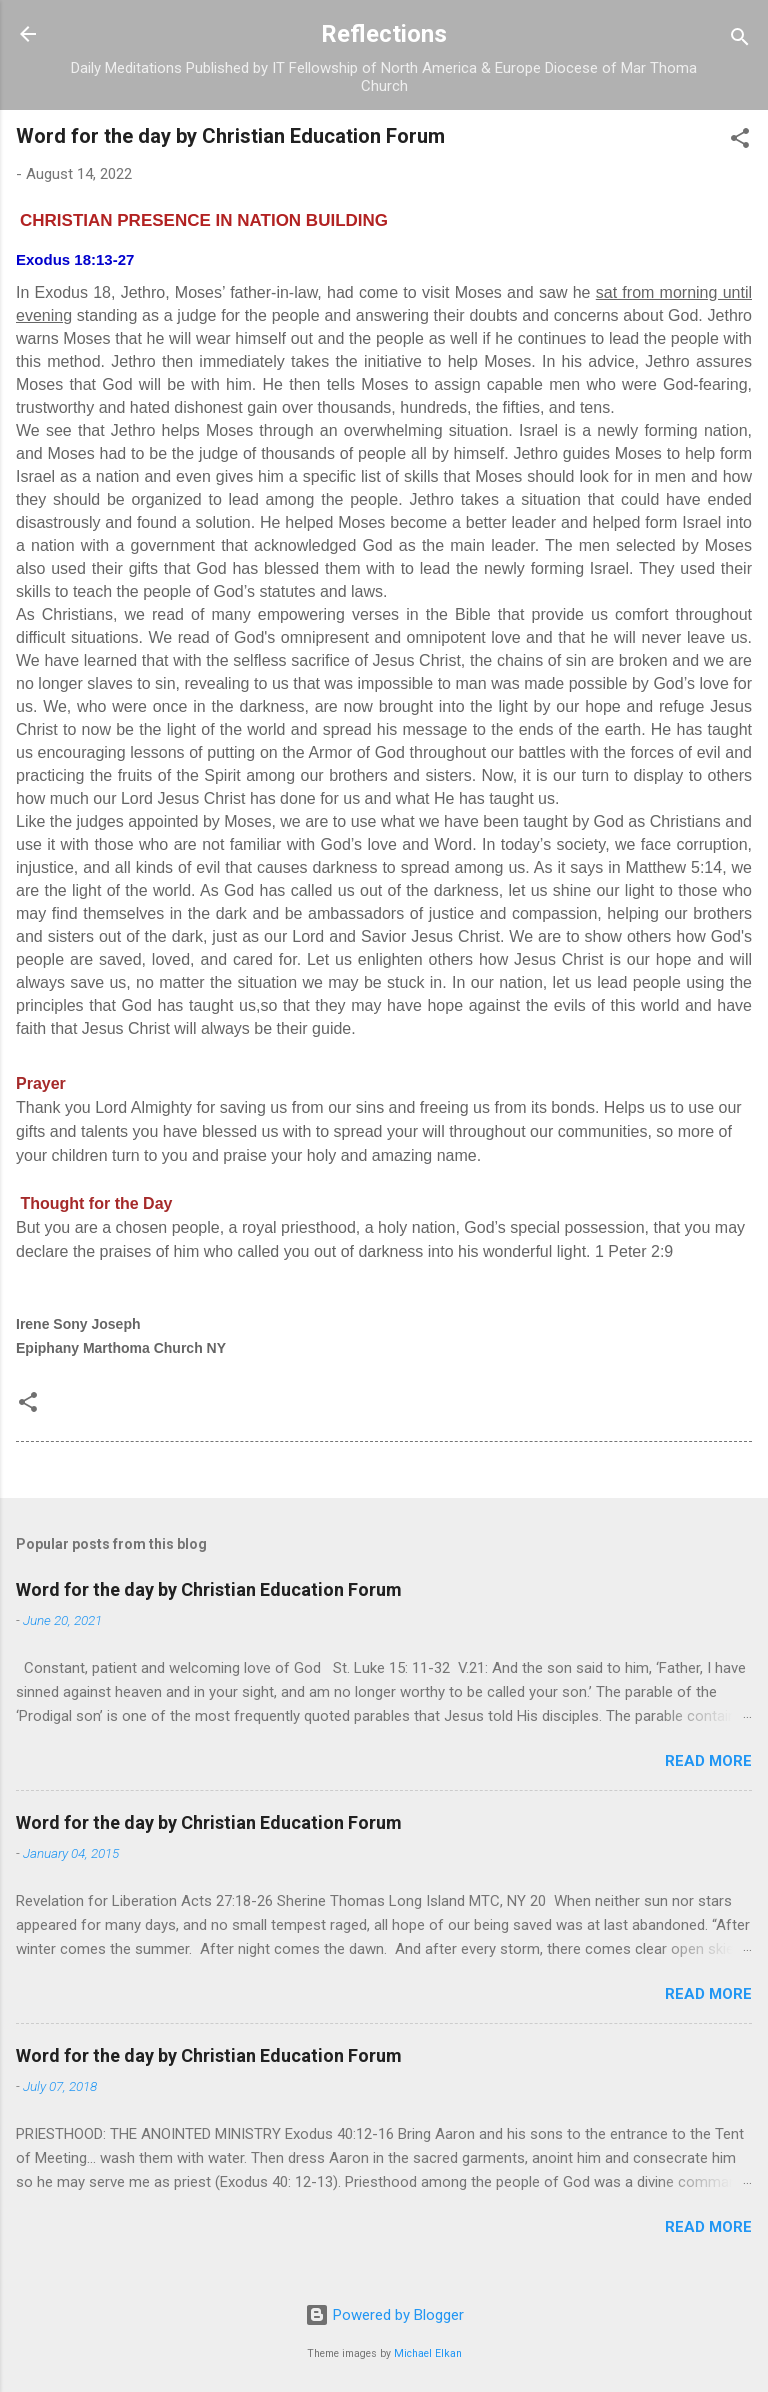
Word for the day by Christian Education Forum (209, 1589)
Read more (708, 1761)
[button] (740, 141)
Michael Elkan (428, 2353)
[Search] (740, 40)
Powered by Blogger (384, 2315)
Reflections (384, 34)
